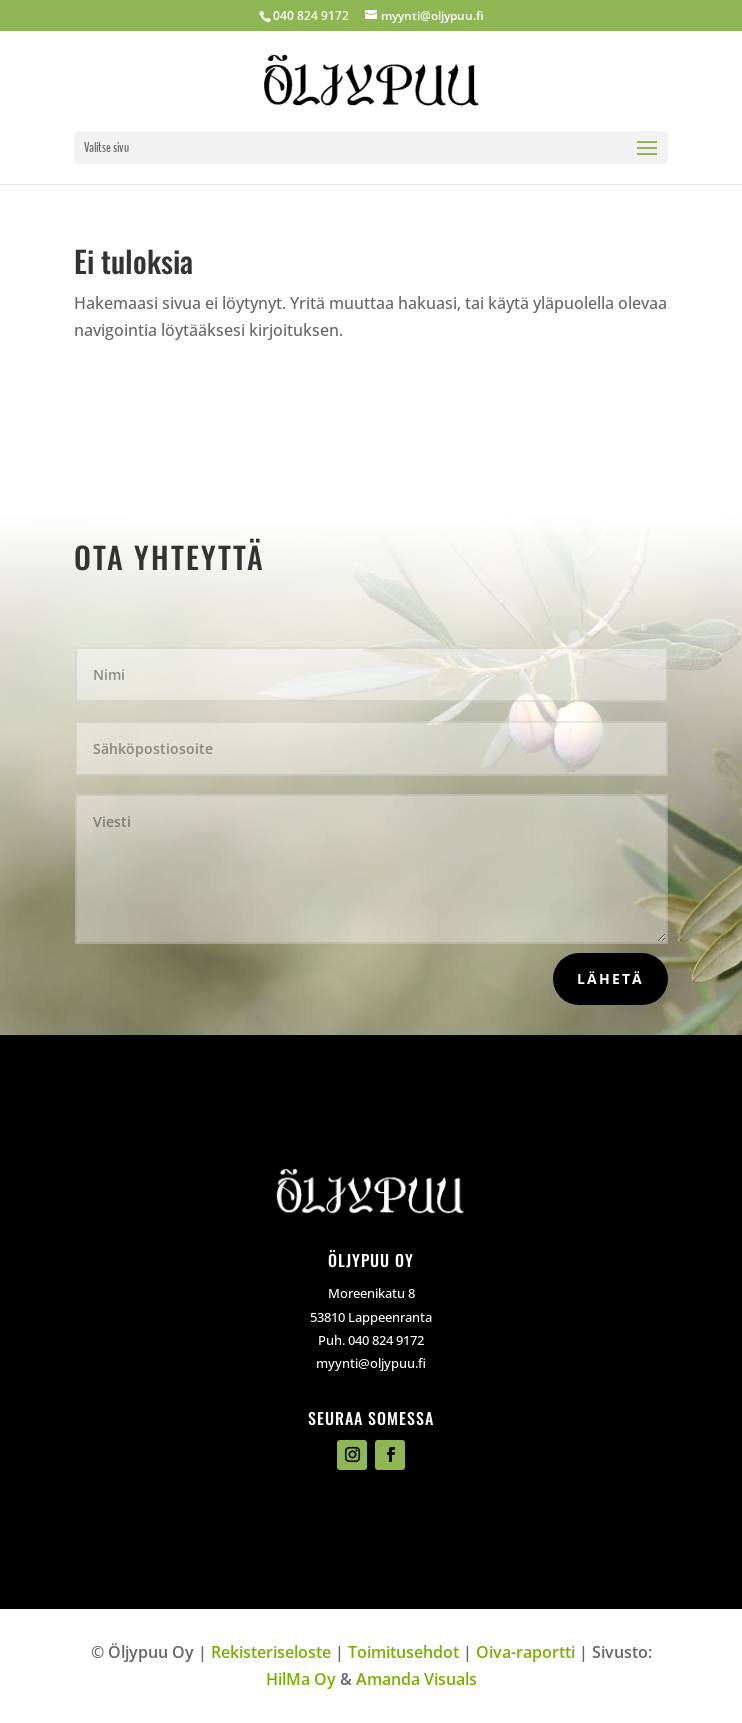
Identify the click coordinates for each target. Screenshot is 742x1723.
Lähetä (610, 978)
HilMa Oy (301, 1679)
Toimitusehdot (403, 1652)
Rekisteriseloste (271, 1652)
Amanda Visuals (416, 1679)
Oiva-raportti (525, 1652)
